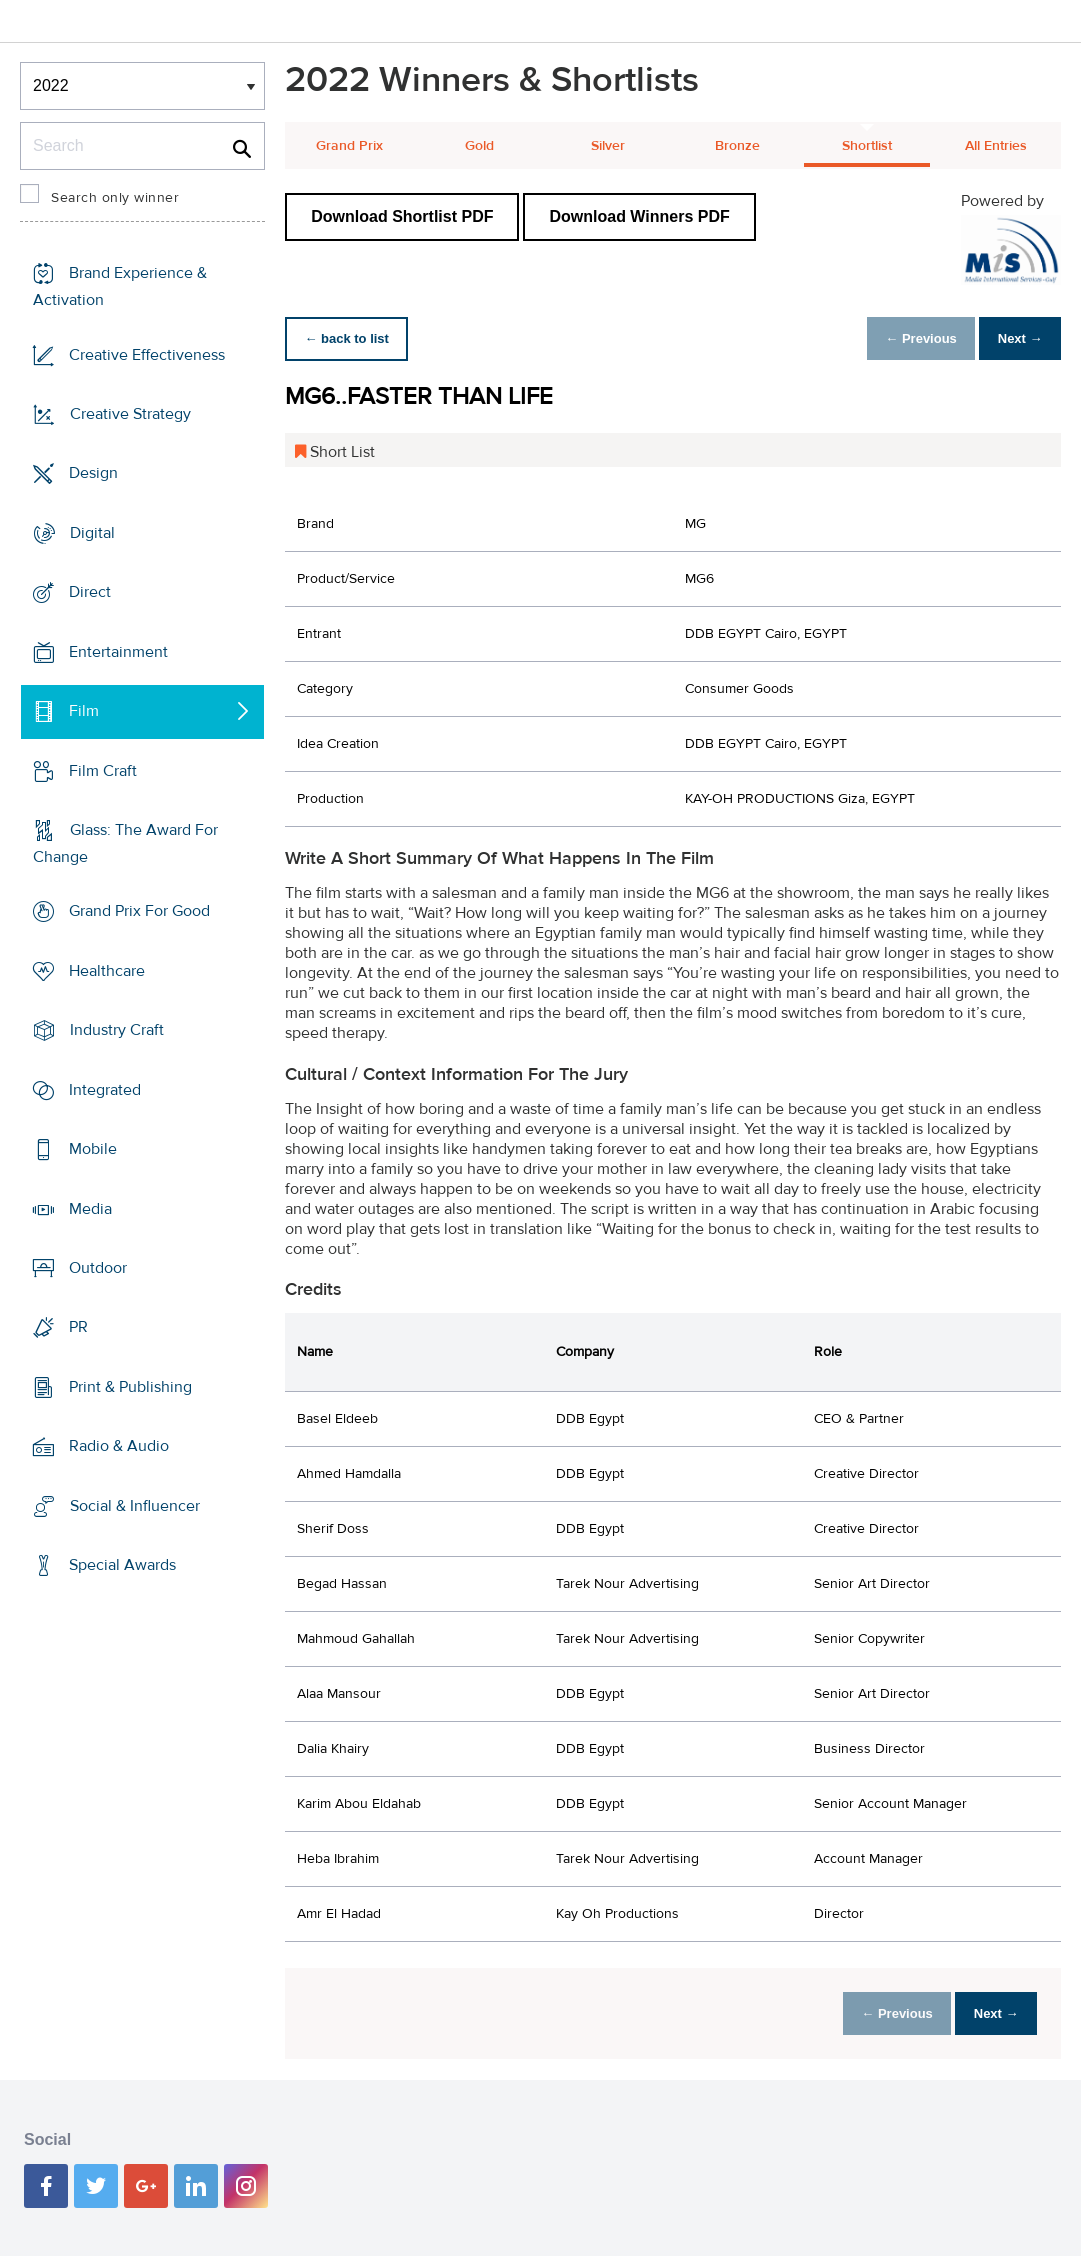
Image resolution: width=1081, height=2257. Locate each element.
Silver (608, 146)
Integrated (105, 1090)
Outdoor (98, 1268)
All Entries (996, 146)
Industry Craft (117, 1030)
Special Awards (122, 1565)
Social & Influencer (135, 1506)
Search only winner (115, 198)
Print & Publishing (130, 1387)
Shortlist (867, 146)
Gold (479, 146)
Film (84, 711)
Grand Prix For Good (139, 911)
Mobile (93, 1149)
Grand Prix (349, 146)
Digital (92, 533)
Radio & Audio (119, 1446)
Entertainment (118, 652)
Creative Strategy (130, 414)
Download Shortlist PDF (402, 216)
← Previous (905, 338)
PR (78, 1327)
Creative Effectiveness (147, 355)
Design (93, 473)
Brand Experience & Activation (120, 286)
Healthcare (107, 971)
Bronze (737, 146)
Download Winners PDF (639, 216)
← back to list (351, 338)
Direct (90, 592)
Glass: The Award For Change (125, 843)
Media (90, 1208)
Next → (1014, 338)
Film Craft (103, 770)
